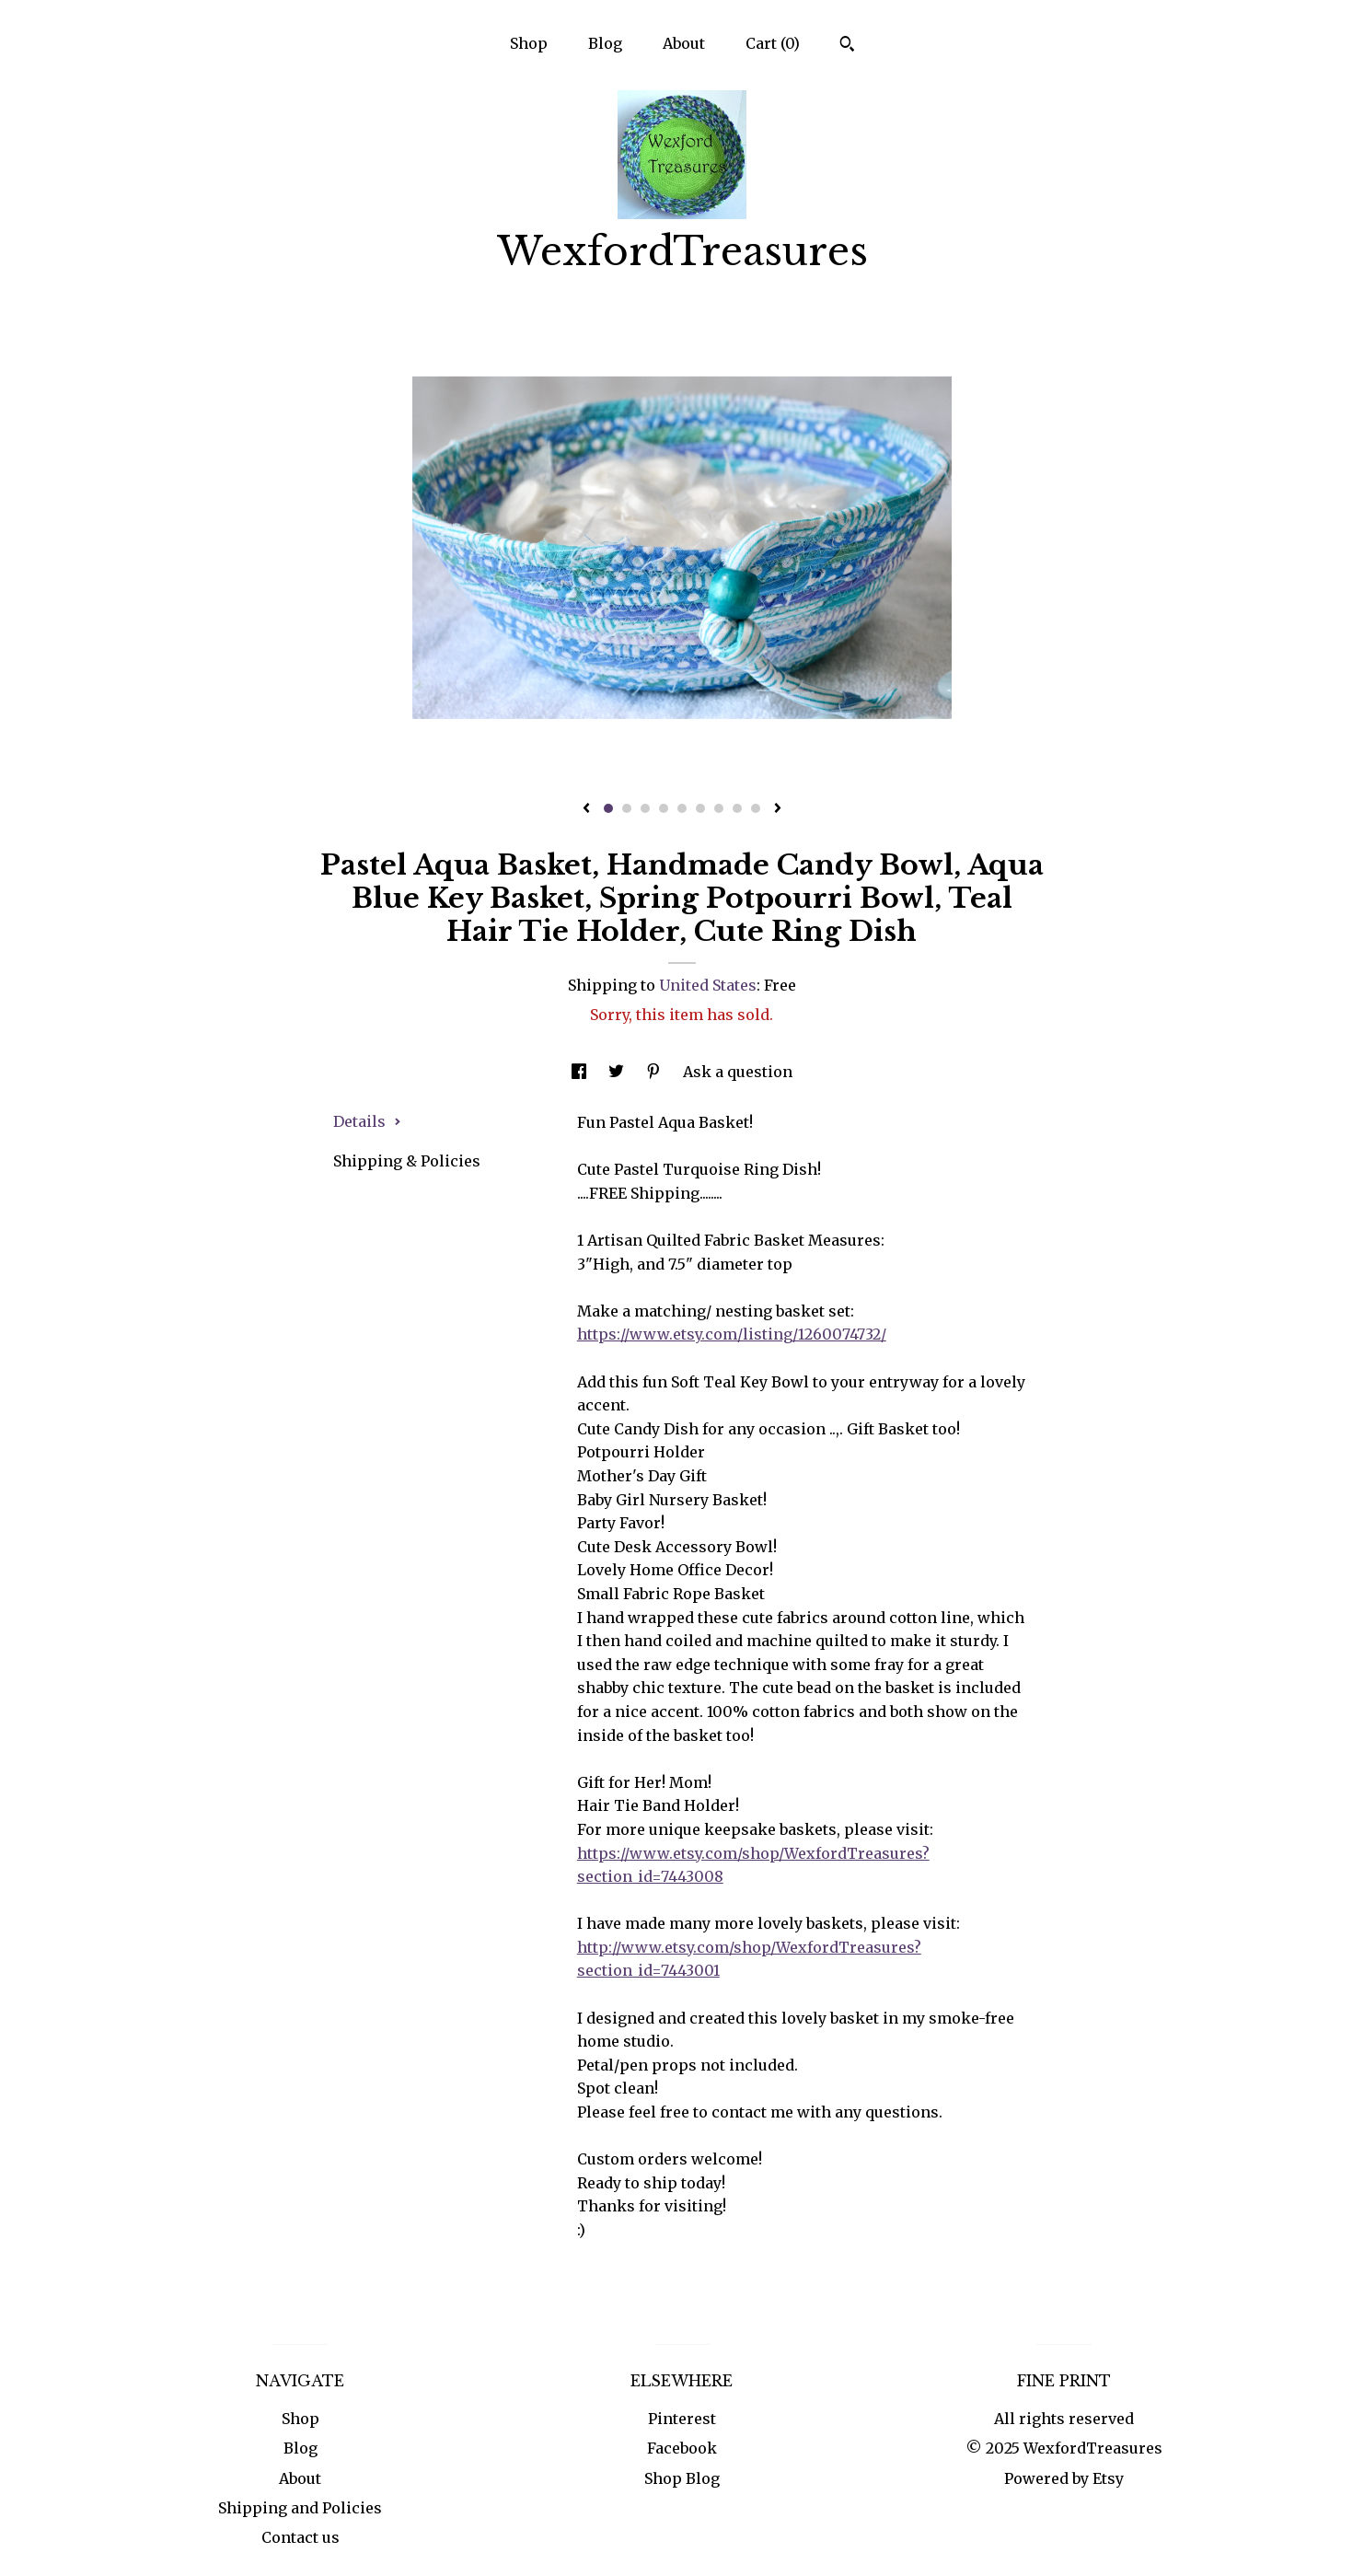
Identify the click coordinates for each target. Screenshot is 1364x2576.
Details (367, 1121)
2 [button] (626, 808)
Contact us (300, 2537)
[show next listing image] (777, 809)
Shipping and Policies (300, 2508)
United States (708, 985)
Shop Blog (682, 2478)
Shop (529, 43)
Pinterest (682, 2418)
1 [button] (608, 808)
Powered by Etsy (1064, 2478)
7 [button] (718, 808)
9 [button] (755, 808)
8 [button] (737, 808)
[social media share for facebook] (581, 1071)
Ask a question (737, 1071)
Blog (605, 43)
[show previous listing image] (586, 809)
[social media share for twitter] (618, 1071)
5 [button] (682, 808)
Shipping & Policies (406, 1161)
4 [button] (663, 808)
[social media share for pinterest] (655, 1071)
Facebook (682, 2448)
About (684, 43)
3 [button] (645, 808)
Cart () (773, 43)
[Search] (847, 46)
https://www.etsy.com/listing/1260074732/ (731, 1334)
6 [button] (700, 808)
